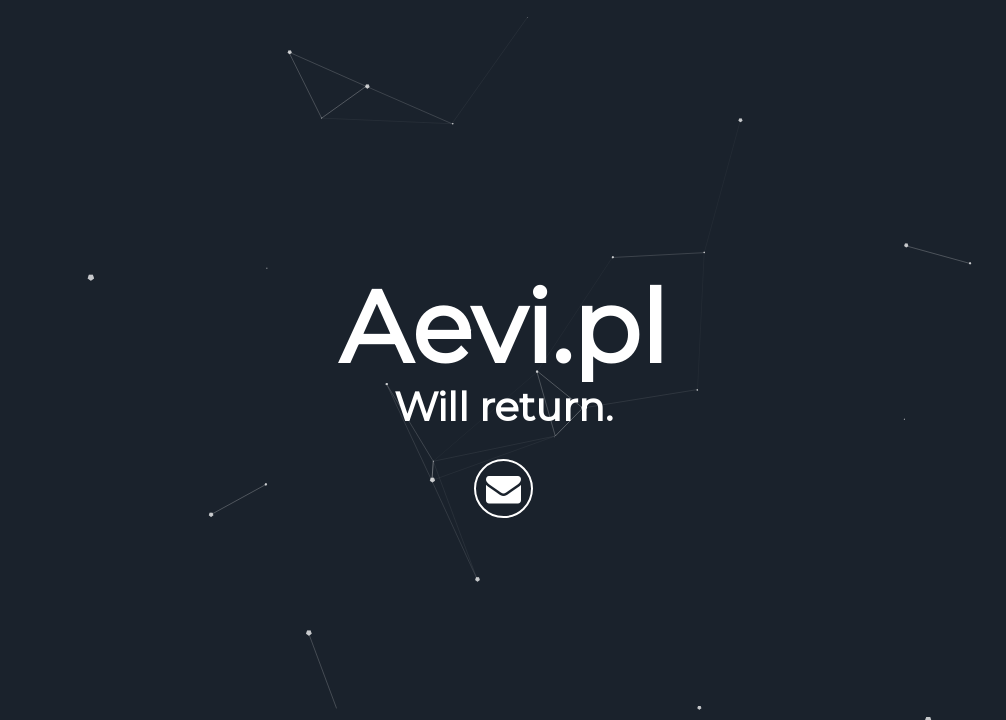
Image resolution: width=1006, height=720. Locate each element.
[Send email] (503, 488)
